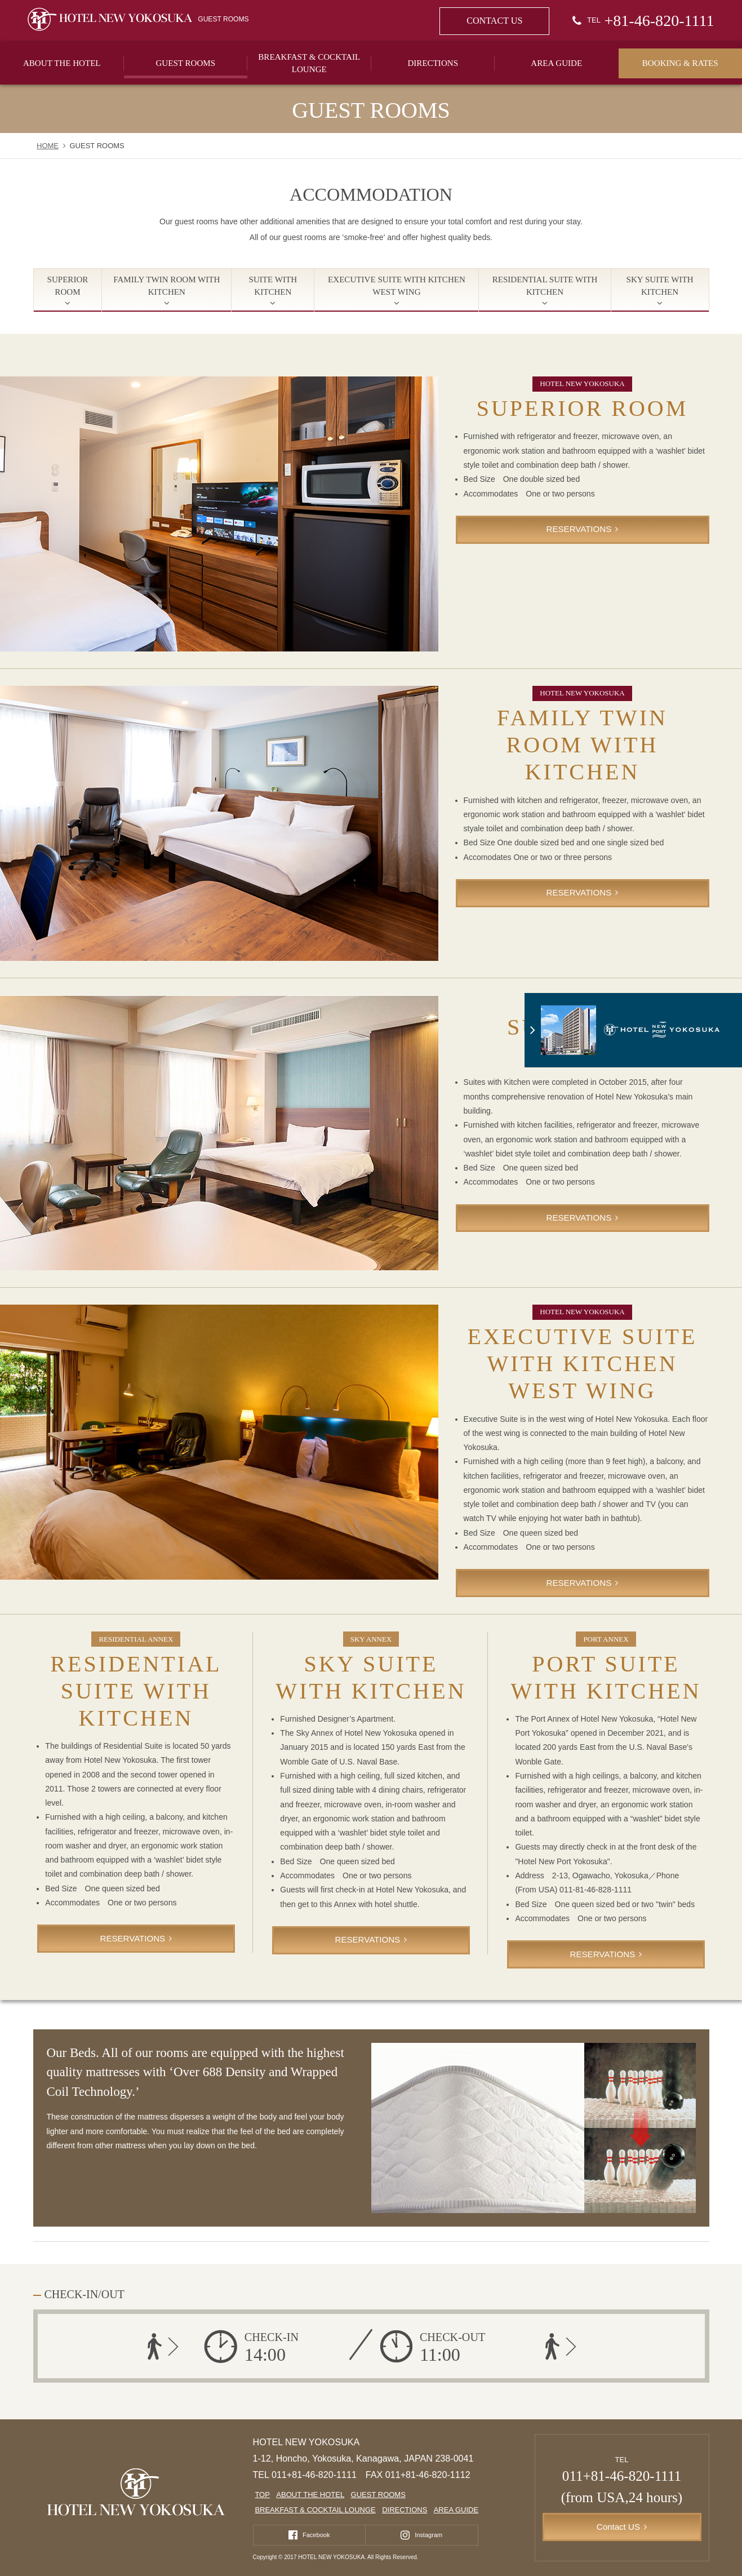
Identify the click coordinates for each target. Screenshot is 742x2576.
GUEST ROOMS (185, 63)
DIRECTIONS (432, 63)
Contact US (618, 2526)
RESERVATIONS (578, 529)
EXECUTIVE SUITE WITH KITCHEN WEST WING (396, 286)
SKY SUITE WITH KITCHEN (660, 286)
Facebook (316, 2534)
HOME (48, 145)
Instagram (428, 2534)
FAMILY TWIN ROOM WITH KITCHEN (166, 286)
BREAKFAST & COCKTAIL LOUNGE (309, 63)
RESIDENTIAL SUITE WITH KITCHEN (545, 286)
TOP (262, 2494)
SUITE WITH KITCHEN (273, 286)
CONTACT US (494, 20)
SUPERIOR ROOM (67, 286)
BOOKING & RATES (680, 63)
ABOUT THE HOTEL (62, 63)
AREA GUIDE (556, 63)
